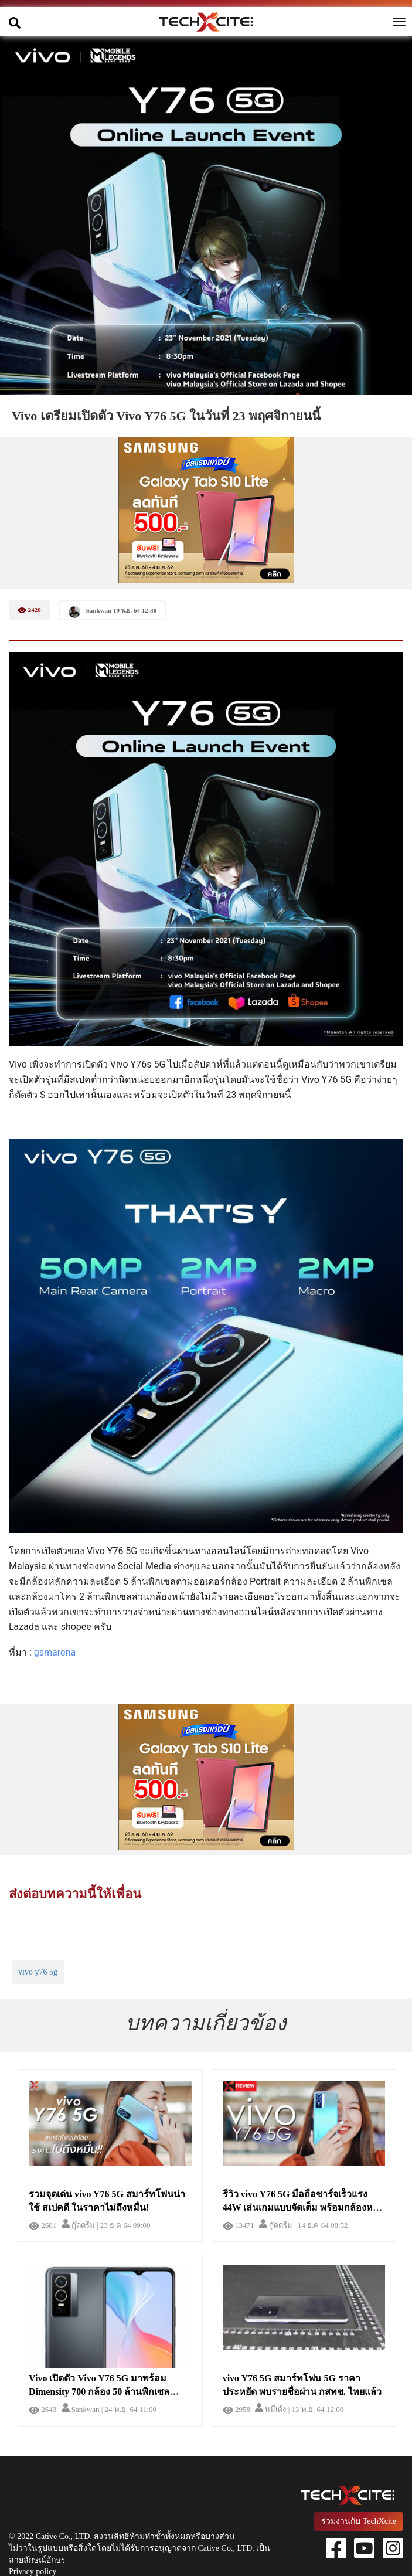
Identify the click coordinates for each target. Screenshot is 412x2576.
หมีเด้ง (270, 2409)
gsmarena (55, 1652)
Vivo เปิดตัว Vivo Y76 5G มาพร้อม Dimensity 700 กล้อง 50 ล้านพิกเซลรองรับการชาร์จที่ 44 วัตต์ (99, 2391)
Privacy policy (32, 2571)
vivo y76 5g (37, 1971)
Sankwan (81, 2409)
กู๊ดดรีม (78, 2225)
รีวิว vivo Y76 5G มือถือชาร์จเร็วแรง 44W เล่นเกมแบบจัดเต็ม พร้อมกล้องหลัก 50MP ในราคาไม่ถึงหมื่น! (304, 2207)
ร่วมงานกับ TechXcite (358, 2521)
